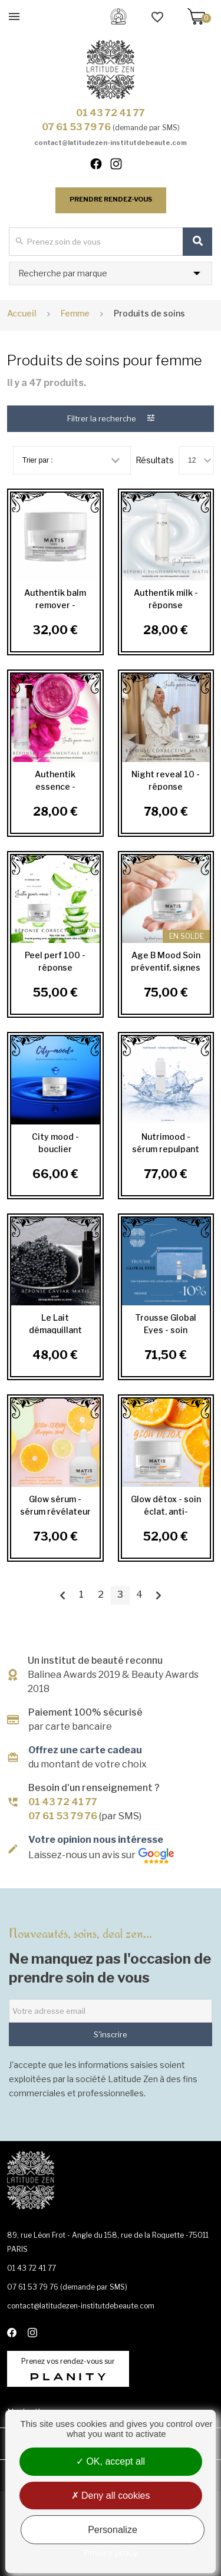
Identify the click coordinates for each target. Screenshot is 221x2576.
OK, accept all (110, 2461)
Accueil (22, 313)
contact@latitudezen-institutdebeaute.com (110, 142)
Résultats (155, 460)
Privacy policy (111, 2553)
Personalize (112, 2530)
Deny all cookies (110, 2496)
